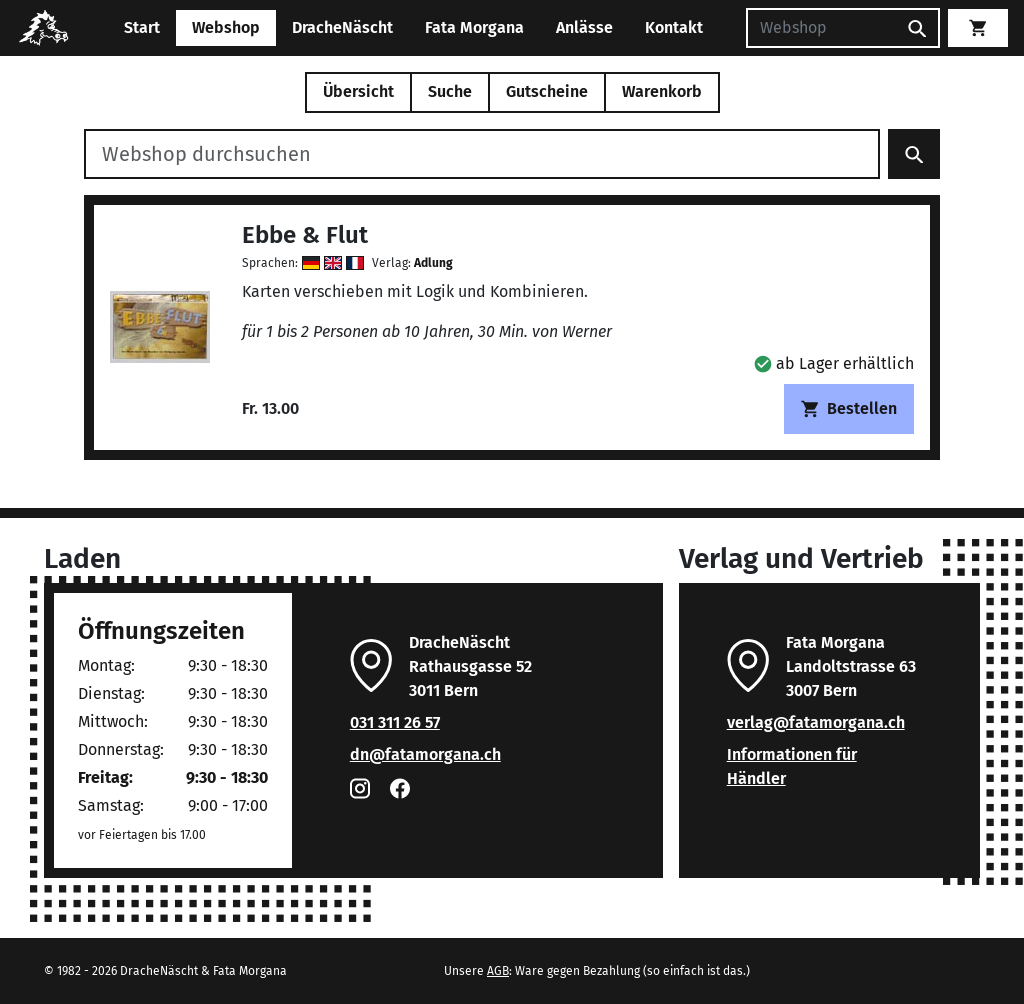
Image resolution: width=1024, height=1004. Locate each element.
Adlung (433, 263)
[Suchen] (821, 28)
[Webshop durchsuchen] (482, 154)
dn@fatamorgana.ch (425, 754)
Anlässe (584, 27)
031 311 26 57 (395, 722)
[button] (834, 363)
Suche (450, 91)
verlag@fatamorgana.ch (816, 722)
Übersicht (358, 91)
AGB (498, 971)
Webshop (226, 27)
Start (142, 27)
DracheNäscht (342, 27)
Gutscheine (547, 91)
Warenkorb (662, 91)
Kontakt (674, 27)
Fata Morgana (474, 27)
